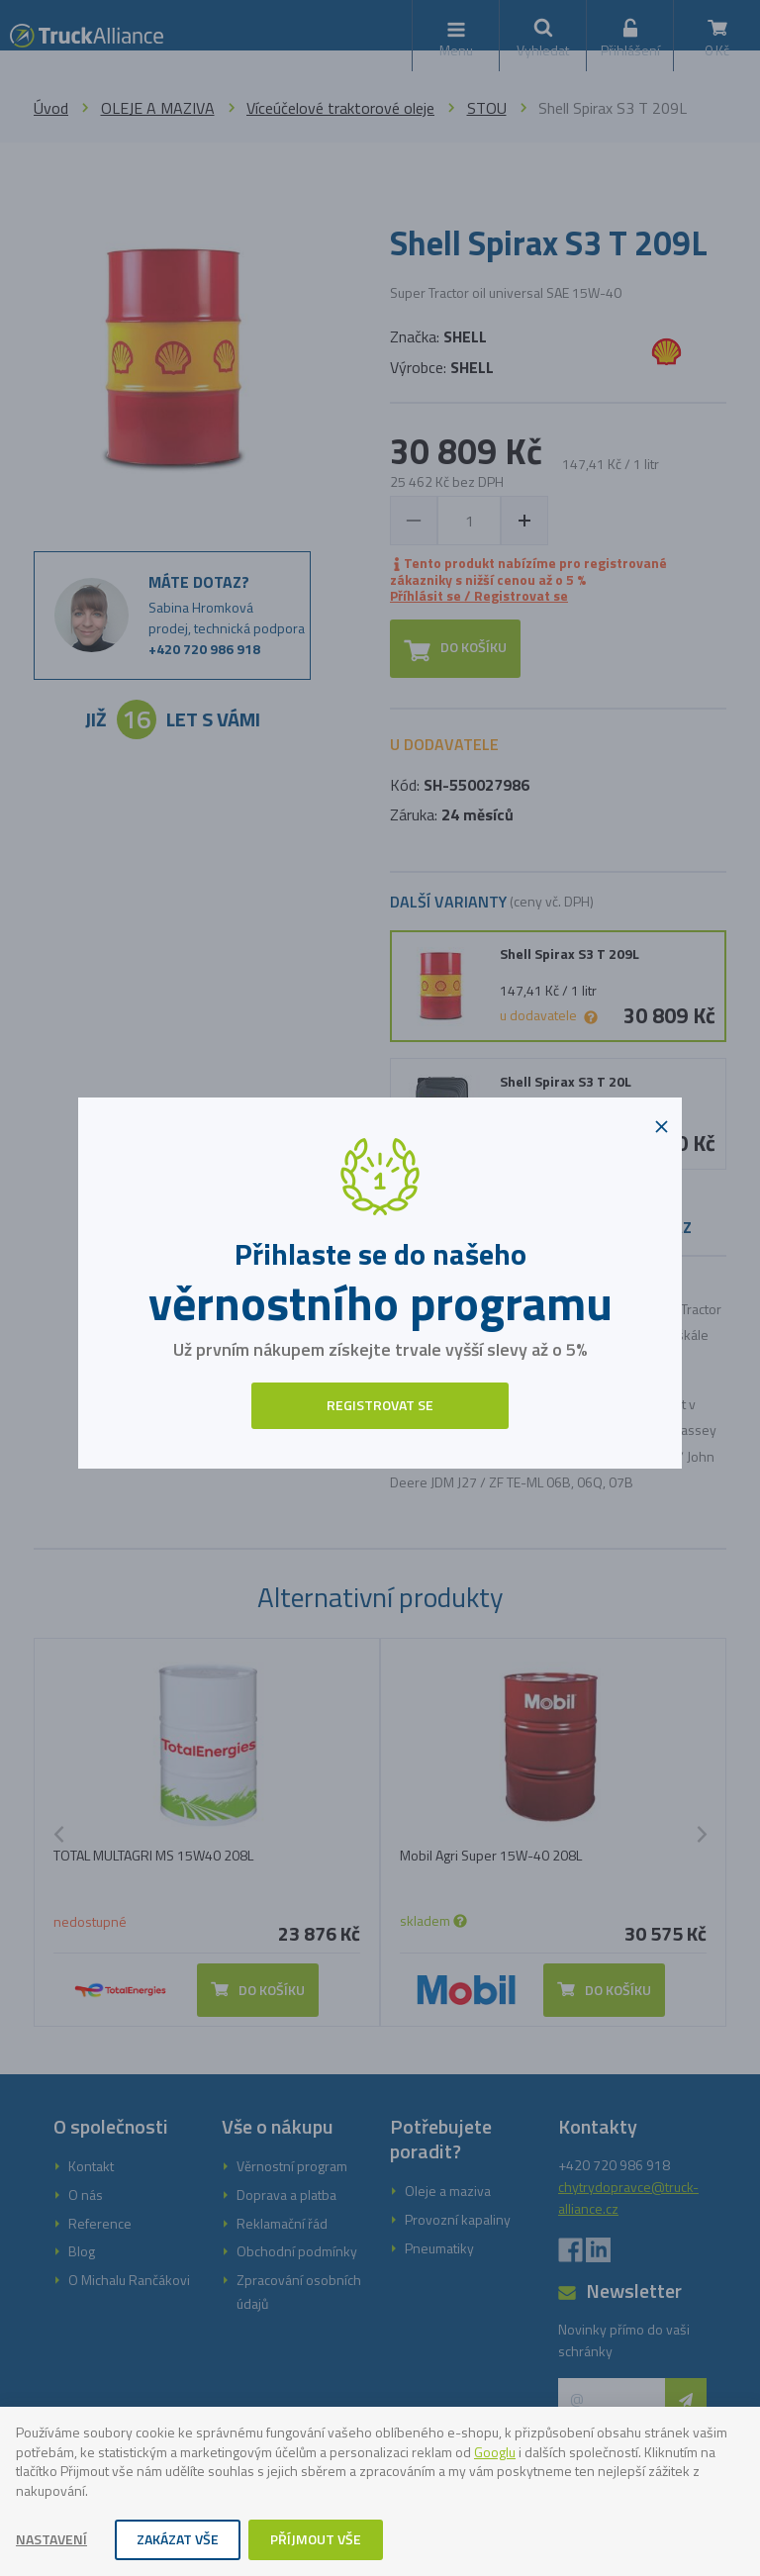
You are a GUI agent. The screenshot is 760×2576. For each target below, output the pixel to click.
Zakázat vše (178, 2538)
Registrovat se (380, 1404)
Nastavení (51, 2538)
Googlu (495, 2451)
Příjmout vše (315, 2538)
